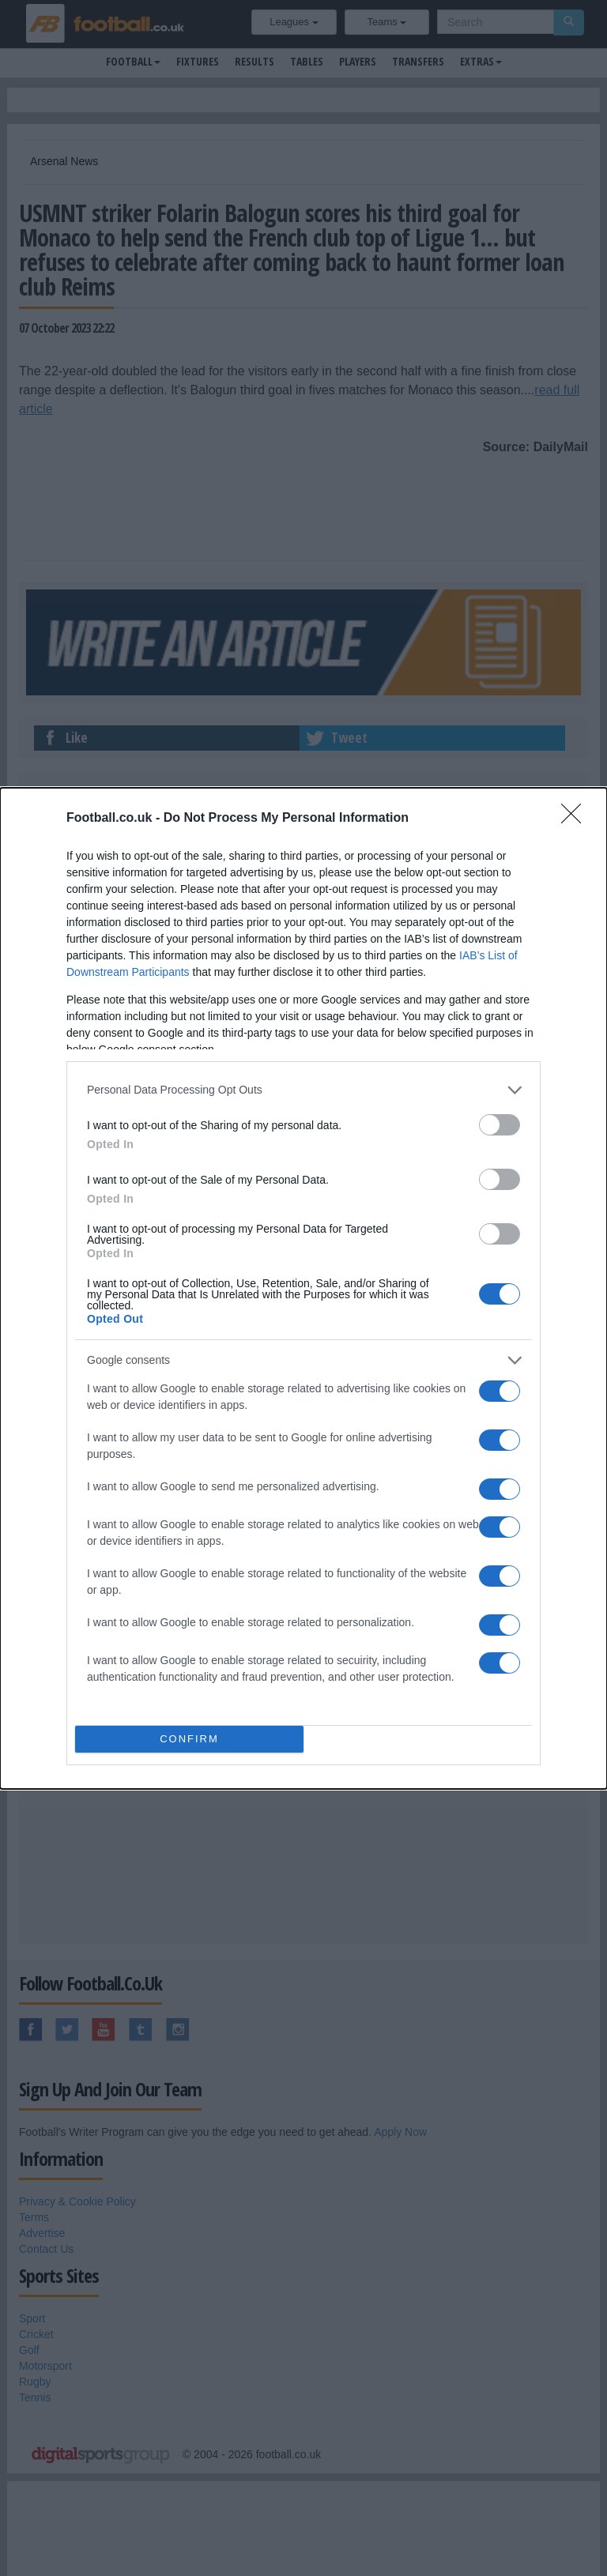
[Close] (576, 819)
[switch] (499, 1124)
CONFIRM (189, 1739)
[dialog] (303, 1288)
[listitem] (303, 1090)
